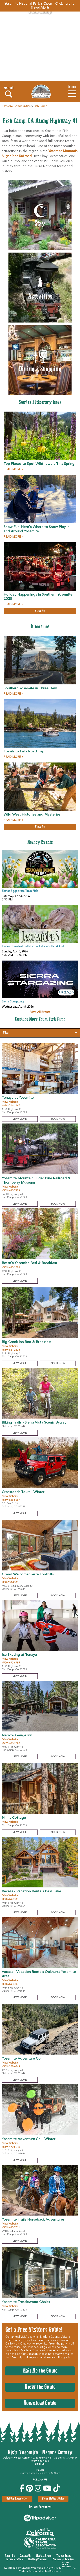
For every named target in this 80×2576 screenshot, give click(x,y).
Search (9, 92)
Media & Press (44, 2556)
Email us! (40, 2464)
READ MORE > (13, 469)
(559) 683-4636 (40, 2461)
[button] (66, 2565)
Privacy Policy (14, 2559)
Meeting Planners (38, 2559)
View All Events (40, 1012)
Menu (72, 92)
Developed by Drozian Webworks (23, 2568)
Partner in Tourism (63, 2559)
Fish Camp (40, 106)
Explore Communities (16, 106)
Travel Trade (63, 2556)
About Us (10, 2556)
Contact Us (25, 2556)
